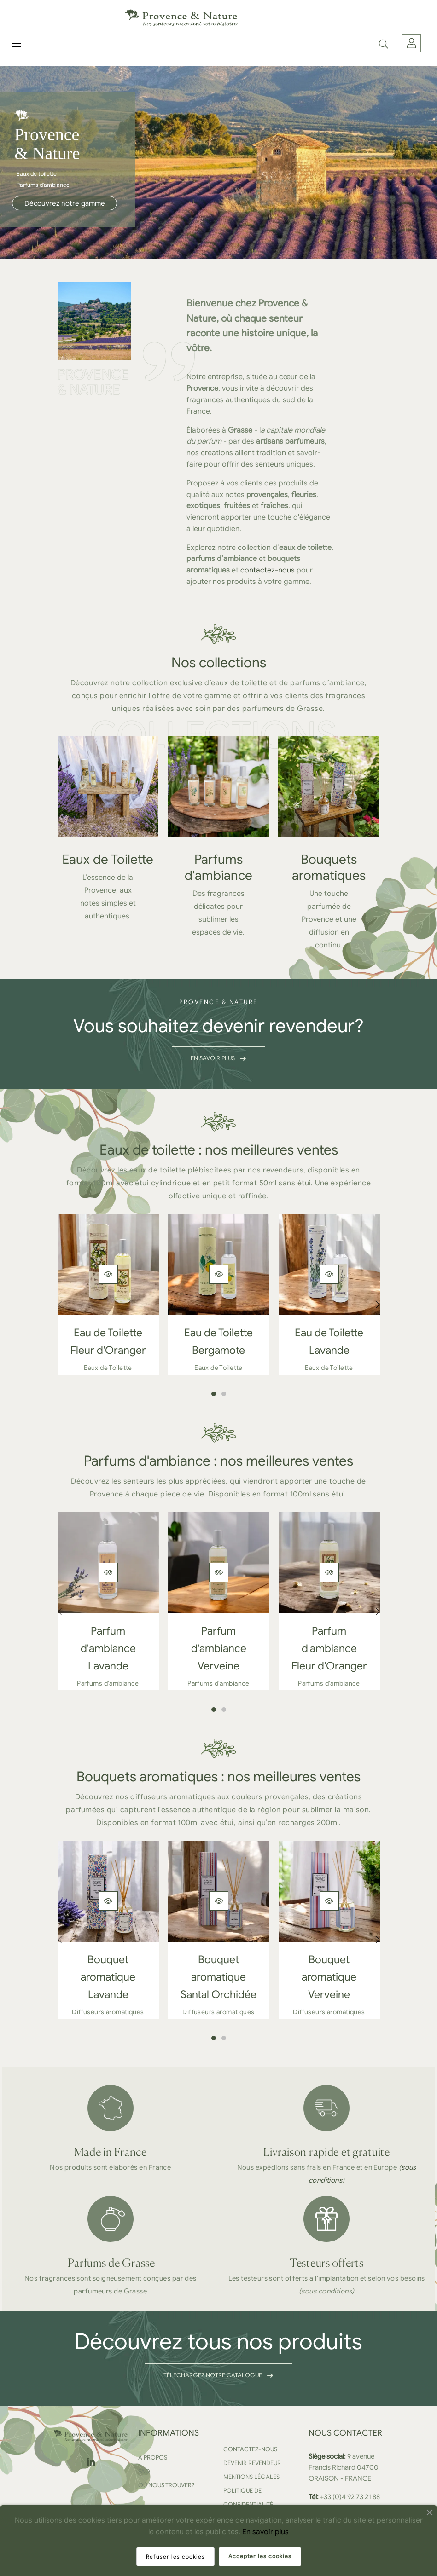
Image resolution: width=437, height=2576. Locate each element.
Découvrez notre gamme (64, 203)
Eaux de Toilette (107, 859)
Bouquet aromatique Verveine (329, 1977)
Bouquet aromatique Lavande (108, 1977)
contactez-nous (267, 570)
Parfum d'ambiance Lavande (108, 1648)
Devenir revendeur (252, 2463)
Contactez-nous (250, 2449)
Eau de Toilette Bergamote (218, 1341)
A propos (152, 2457)
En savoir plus (265, 2531)
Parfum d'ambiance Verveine (218, 1648)
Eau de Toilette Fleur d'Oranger (108, 1341)
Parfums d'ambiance (218, 867)
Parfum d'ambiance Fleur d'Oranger (329, 1648)
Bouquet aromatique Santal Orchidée (218, 1977)
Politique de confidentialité (248, 2497)
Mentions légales (251, 2477)
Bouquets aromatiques (329, 867)
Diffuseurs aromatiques (108, 2012)
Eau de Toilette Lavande (329, 1341)
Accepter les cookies (259, 2556)
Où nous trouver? (166, 2485)
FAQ (144, 2471)
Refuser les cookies (175, 2556)
